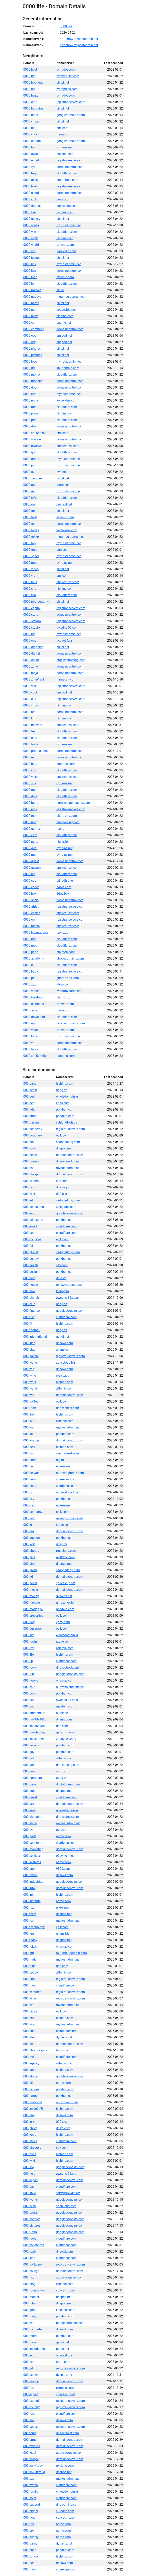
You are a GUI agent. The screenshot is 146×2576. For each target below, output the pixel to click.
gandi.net (62, 1336)
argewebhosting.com (70, 660)
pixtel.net (62, 82)
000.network (31, 1473)
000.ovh (28, 1830)
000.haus (29, 1784)
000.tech (29, 1920)
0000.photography (36, 601)
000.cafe (29, 1148)
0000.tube (30, 550)
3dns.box (62, 893)
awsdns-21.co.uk (67, 1700)
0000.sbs (29, 783)
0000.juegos (31, 258)
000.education (33, 1220)
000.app (29, 1869)
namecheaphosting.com (73, 803)
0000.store (30, 614)
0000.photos (32, 348)
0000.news (30, 316)
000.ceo (28, 1706)
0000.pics (30, 809)
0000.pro (29, 420)
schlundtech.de (66, 1122)
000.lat (28, 2368)
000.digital (30, 2511)
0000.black (31, 115)
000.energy (31, 2459)
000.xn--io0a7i (33, 2109)
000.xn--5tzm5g (34, 2472)
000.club (29, 1304)
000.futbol (30, 2232)
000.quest (30, 1797)
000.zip (28, 2323)
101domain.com (67, 368)
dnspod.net (64, 335)
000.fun (28, 2388)
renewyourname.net (69, 1285)
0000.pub (29, 465)
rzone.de (62, 932)
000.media (30, 1589)
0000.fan (29, 212)
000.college (31, 2271)
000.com (29, 1505)
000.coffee (30, 1401)
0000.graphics (33, 647)
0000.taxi (29, 511)
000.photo (30, 2128)
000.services (32, 1856)
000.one (28, 2115)
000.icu (28, 1525)
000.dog (29, 1622)
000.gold (29, 1758)
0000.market (32, 290)
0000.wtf (29, 251)
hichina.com (64, 154)
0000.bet (29, 76)
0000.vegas (31, 1030)
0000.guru (30, 848)
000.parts (29, 1836)
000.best (29, 1096)
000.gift (28, 1953)
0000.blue (30, 1036)
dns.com (62, 128)
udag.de (61, 1090)
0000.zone (30, 666)
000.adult (29, 1109)
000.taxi (28, 1907)
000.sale (29, 1687)
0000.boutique (33, 82)
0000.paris (30, 952)
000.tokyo (30, 1946)
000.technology (34, 1927)
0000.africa (31, 906)
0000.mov (30, 945)
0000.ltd (29, 368)
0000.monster (33, 381)
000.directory (32, 2148)
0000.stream (32, 621)
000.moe (29, 1985)
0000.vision (31, 777)
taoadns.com (65, 1056)
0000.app (29, 485)
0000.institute (32, 997)
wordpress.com (67, 89)
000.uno (29, 1979)
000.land (29, 1518)
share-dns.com (66, 816)
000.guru (29, 2310)
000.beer (29, 1447)
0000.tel (28, 524)
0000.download (34, 1017)
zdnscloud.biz (65, 1362)
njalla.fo (62, 842)
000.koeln (30, 1641)
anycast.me (64, 2355)
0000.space (31, 556)
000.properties (33, 1615)
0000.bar (29, 147)
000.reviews (31, 1745)
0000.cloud (31, 193)
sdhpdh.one (64, 880)
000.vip (28, 2005)
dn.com (61, 1278)
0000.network (32, 725)
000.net (28, 1466)
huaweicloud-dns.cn (70, 1687)
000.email (30, 1226)
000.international (35, 1336)
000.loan (29, 1427)
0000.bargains (33, 108)
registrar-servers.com (70, 102)
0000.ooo (29, 335)
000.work (29, 1382)
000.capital (31, 2401)
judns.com (63, 1525)
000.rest (28, 1648)
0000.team (30, 731)
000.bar (28, 2186)
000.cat (28, 1453)
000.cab (28, 2478)
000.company (32, 1512)
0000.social (31, 900)
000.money (31, 1596)
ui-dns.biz (63, 997)
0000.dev (29, 426)
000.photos (31, 1551)
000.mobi (29, 2569)
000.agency (31, 2063)
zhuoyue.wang (66, 1739)
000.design (31, 1272)
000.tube (29, 1966)
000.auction (31, 1538)
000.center (30, 2375)
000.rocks (30, 1667)
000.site (28, 2024)
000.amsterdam (34, 1713)
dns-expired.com (67, 206)
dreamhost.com (67, 180)
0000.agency (32, 867)
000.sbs (28, 2037)
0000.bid (29, 634)
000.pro (28, 2530)
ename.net (63, 322)
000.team (29, 1914)
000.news (30, 1479)
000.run (28, 1674)
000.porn (29, 1693)
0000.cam (30, 835)
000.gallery (31, 1356)
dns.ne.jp (62, 1187)
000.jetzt (29, 1544)
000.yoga (29, 2135)
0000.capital (32, 608)
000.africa (30, 2141)
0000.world (31, 245)
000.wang (30, 1362)
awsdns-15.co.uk (67, 1298)
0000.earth (30, 757)
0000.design (31, 180)
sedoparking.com (68, 1142)
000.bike (29, 2083)
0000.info (30, 498)
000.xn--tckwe (32, 2102)
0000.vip (29, 575)
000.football (31, 1330)
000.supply (31, 2537)
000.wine (29, 1375)
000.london (31, 1440)
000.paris (29, 2342)
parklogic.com (66, 251)
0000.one (29, 640)
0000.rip (29, 1023)
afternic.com (65, 245)
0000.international (36, 932)
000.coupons (32, 1239)
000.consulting (33, 1207)
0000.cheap (31, 121)
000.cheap (30, 1174)
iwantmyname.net (68, 991)
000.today (30, 1940)
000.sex (28, 1804)
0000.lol (28, 284)
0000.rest (29, 816)
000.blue (29, 1349)
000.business (32, 1628)
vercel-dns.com (66, 400)
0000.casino (31, 913)
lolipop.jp (62, 1291)
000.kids (29, 2258)
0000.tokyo (31, 537)
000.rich (28, 2563)
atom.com (63, 485)
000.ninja (29, 1486)
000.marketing (33, 1849)
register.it (62, 1375)
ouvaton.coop (65, 952)
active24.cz (64, 640)
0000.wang (31, 225)
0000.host (30, 186)
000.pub (29, 1791)
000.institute (32, 1901)
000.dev (28, 1700)
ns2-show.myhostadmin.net (79, 45)
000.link (28, 1414)
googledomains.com (70, 115)
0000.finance (32, 206)
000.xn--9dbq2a (34, 2349)
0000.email (31, 160)
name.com (63, 134)
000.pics (29, 1557)
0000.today (31, 530)
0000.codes (31, 887)
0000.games (32, 829)
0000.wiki (30, 686)
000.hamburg (32, 1778)
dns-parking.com (68, 822)
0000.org (29, 342)
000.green (30, 1570)
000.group (30, 1771)
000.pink (29, 1564)
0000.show (31, 705)
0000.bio (29, 89)
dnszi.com (63, 2128)
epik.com (62, 1135)
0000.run (29, 407)
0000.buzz (30, 95)
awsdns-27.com (67, 2102)
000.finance (31, 1310)
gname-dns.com (67, 978)
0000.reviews (32, 446)
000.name (30, 1460)
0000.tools (30, 1049)
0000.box (29, 893)
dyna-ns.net (64, 147)
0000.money (32, 374)
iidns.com (63, 1103)
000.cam (29, 2362)
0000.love (30, 361)
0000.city (29, 699)
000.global (30, 1252)
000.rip (28, 1661)
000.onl (28, 2031)
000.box (28, 2420)
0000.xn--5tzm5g (35, 1056)
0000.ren (29, 491)
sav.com (62, 1181)
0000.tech (30, 517)
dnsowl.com (64, 1343)
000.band (29, 1083)
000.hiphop (31, 2381)
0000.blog (30, 764)
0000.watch (31, 991)
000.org (28, 1531)
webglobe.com (66, 1207)
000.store (29, 2070)
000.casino (31, 1161)
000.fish (28, 1317)
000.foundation (34, 2290)
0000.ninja (30, 673)
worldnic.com (65, 1557)
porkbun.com (65, 1109)
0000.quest (31, 861)
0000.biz (29, 128)
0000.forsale (32, 439)
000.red (28, 2057)
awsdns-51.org (66, 2173)
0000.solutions (33, 1004)
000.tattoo (30, 2096)
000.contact (31, 2219)
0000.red (29, 712)
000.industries (33, 1881)
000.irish (29, 1343)
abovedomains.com (70, 958)
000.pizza (30, 2011)
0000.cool (30, 692)
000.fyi (28, 1246)
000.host (29, 1278)
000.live (28, 1421)
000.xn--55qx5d (34, 1726)
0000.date (30, 796)
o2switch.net (65, 1856)
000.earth (29, 1213)
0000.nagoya (32, 296)
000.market (31, 2297)
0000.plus (30, 582)
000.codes (30, 2427)
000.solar (29, 2498)
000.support (31, 2504)
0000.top (29, 543)
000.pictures (31, 2225)
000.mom (30, 2336)
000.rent (29, 2414)
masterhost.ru (65, 1706)
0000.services (32, 478)
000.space (30, 1972)
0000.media (31, 926)
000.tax (28, 2277)
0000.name (31, 303)
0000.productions (35, 751)
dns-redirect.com (67, 446)
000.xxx (28, 2122)
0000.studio (31, 627)
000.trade (29, 1959)
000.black (30, 1155)
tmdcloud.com (66, 1551)
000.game (30, 2543)
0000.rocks (31, 400)
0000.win (29, 232)
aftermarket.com (67, 76)
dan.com (62, 550)
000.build (29, 2550)
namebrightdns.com (70, 1473)
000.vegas (30, 2180)
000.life (28, 1654)
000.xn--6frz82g (34, 1732)
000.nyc (28, 1492)
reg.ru (60, 829)
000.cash (29, 2251)
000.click (29, 1194)
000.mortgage (33, 1609)
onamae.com (65, 764)
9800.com (63, 1869)
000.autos (30, 1116)
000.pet (28, 2044)
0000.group (31, 459)
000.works (30, 2199)
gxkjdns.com (65, 1732)
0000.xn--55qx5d (34, 433)
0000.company (33, 329)
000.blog (29, 2284)
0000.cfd (29, 770)
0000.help (30, 173)
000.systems (32, 1862)
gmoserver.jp (65, 1602)
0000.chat (30, 738)
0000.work (30, 238)
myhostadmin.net (68, 225)
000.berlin (30, 1090)
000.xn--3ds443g (34, 1719)
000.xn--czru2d (33, 1739)
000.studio (30, 2076)
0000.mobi (30, 563)
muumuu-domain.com (71, 296)
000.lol (28, 1434)
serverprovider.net (68, 2193)
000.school (31, 2556)
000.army (29, 2440)
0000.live (29, 271)
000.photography (35, 2050)
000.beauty (31, 1259)
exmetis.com (65, 2388)
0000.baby (30, 971)
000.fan (28, 2524)
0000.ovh (29, 472)
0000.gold (30, 452)
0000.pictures (32, 355)
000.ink (28, 1894)
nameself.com (66, 679)
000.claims (31, 1181)
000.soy (28, 2167)
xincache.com (65, 2310)
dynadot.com (65, 69)
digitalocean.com (68, 1784)
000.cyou (29, 2206)
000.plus (29, 2018)
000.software (32, 2264)
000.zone (29, 2154)
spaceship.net (66, 309)
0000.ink (29, 504)
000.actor (29, 2355)
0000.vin (29, 1043)
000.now (29, 2517)
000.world (30, 1388)
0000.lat (29, 874)
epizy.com (63, 1622)
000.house (30, 1285)
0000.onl (29, 919)
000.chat (29, 1168)
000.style (29, 2193)
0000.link (29, 264)
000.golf (29, 1765)
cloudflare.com (66, 173)
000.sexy (29, 1810)
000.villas (30, 1998)
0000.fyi (29, 167)
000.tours (29, 2433)
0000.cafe (30, 102)
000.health (30, 1265)
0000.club (30, 199)
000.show (30, 1823)
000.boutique (32, 1135)
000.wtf (28, 1395)
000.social (30, 2212)
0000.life (66, 26)
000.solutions (32, 1843)
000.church (31, 1298)
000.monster (32, 1602)
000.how (29, 1291)
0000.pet (29, 978)
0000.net (29, 309)
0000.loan (30, 277)
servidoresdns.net (68, 1453)
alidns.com (63, 1349)
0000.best (30, 69)
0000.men (30, 790)
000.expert (30, 2394)
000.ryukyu (31, 1680)
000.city (28, 1499)
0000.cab (29, 880)
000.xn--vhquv (33, 2465)
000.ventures (32, 1992)
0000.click (30, 134)
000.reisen (30, 1875)
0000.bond (30, 803)
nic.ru (60, 290)
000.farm (29, 1408)
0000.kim (29, 718)
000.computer (33, 2329)
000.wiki (29, 2160)
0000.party (30, 842)
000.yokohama (33, 2245)
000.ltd (28, 1577)
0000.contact (32, 141)
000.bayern (31, 1122)
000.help (29, 2173)
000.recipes (31, 2089)
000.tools (29, 2238)
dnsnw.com (64, 1719)
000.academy (32, 1129)
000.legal (29, 2452)
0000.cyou (30, 154)
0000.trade (30, 744)
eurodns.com (65, 2511)
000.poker (30, 1583)
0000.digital (31, 653)
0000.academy (33, 958)
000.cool (29, 1233)
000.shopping (32, 1817)
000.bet (28, 1103)
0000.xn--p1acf (33, 679)
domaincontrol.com (69, 167)
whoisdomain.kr (67, 1096)
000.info (29, 1888)
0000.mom (30, 855)
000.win (28, 1369)
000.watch (30, 2485)
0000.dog (29, 387)
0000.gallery (31, 219)
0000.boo (29, 939)
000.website (31, 2446)
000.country (31, 2407)
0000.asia (30, 1010)
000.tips (28, 1933)
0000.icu (29, 965)
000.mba (29, 2303)
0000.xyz (29, 984)
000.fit (27, 1323)
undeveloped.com (68, 1492)
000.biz (28, 1187)
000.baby (29, 2316)
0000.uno (29, 822)
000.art (28, 1200)
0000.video (31, 569)
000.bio (28, 1142)
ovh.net (61, 472)
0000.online (31, 660)
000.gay (28, 1752)
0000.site (29, 588)
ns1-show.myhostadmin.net (79, 39)
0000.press (31, 413)
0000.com (30, 322)
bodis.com (63, 2050)
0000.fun (29, 595)
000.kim (28, 1635)
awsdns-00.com (67, 627)
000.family (30, 2491)
